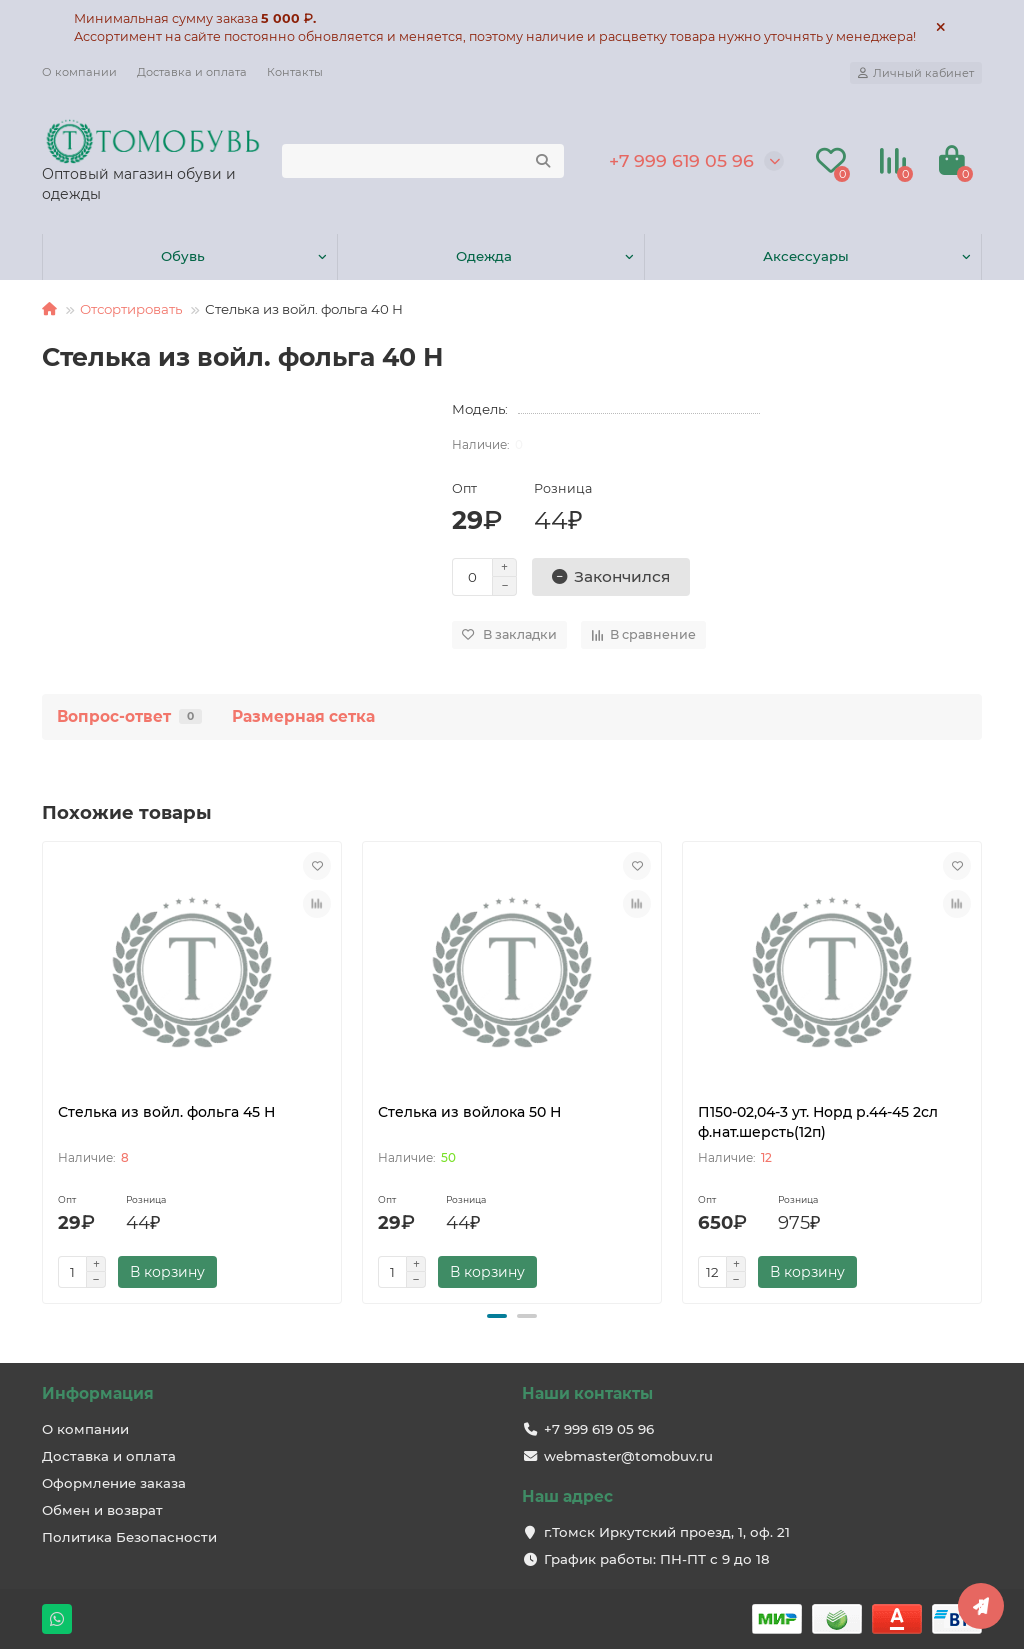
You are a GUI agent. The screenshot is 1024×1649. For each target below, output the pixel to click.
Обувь (183, 256)
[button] (497, 1316)
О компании (79, 72)
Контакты (295, 72)
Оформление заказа (114, 1483)
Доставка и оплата (192, 72)
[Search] (423, 161)
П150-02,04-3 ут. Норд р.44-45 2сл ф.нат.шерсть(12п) (818, 1122)
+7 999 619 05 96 (681, 160)
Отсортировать (131, 309)
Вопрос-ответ (129, 716)
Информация (98, 1393)
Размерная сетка (303, 716)
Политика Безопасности (129, 1537)
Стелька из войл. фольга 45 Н (166, 1112)
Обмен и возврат (102, 1510)
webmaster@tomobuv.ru (628, 1456)
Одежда (484, 256)
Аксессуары (806, 256)
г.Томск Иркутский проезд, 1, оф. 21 (667, 1532)
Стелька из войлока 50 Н (469, 1112)
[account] (916, 73)
